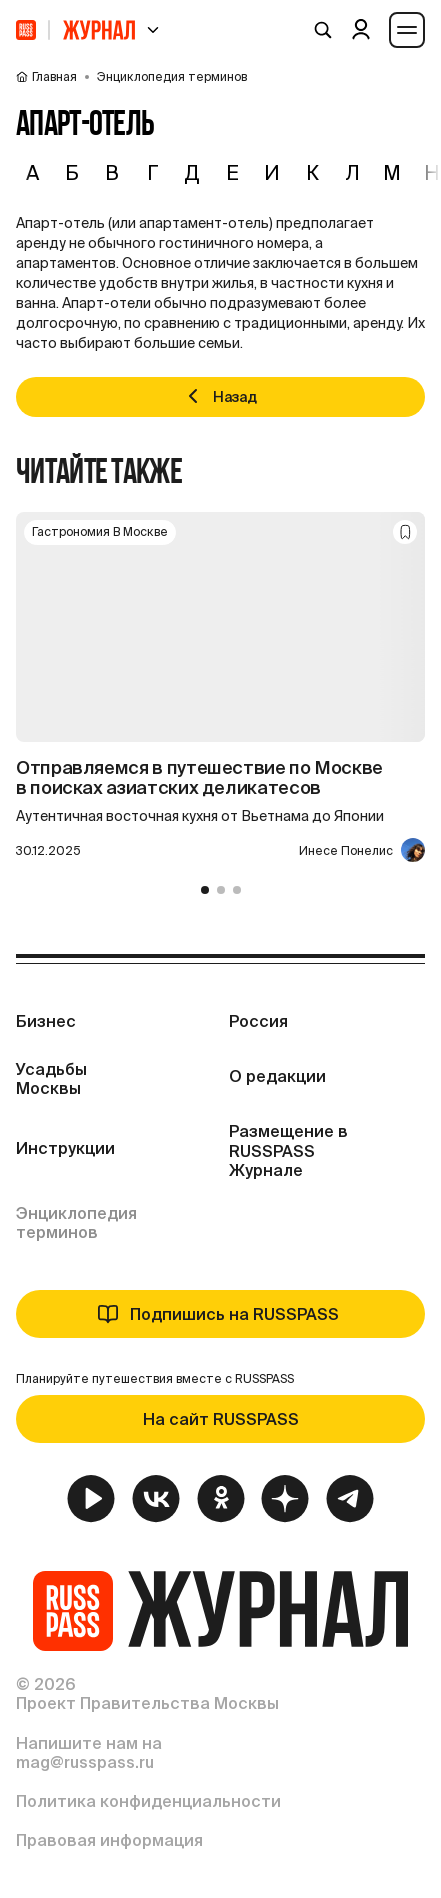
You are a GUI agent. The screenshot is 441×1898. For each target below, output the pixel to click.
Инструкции (65, 1148)
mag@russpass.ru (85, 1762)
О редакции (277, 1076)
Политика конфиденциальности (148, 1801)
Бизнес (46, 1021)
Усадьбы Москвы (51, 1078)
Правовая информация (109, 1840)
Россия (258, 1021)
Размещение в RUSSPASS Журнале (288, 1150)
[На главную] (26, 30)
